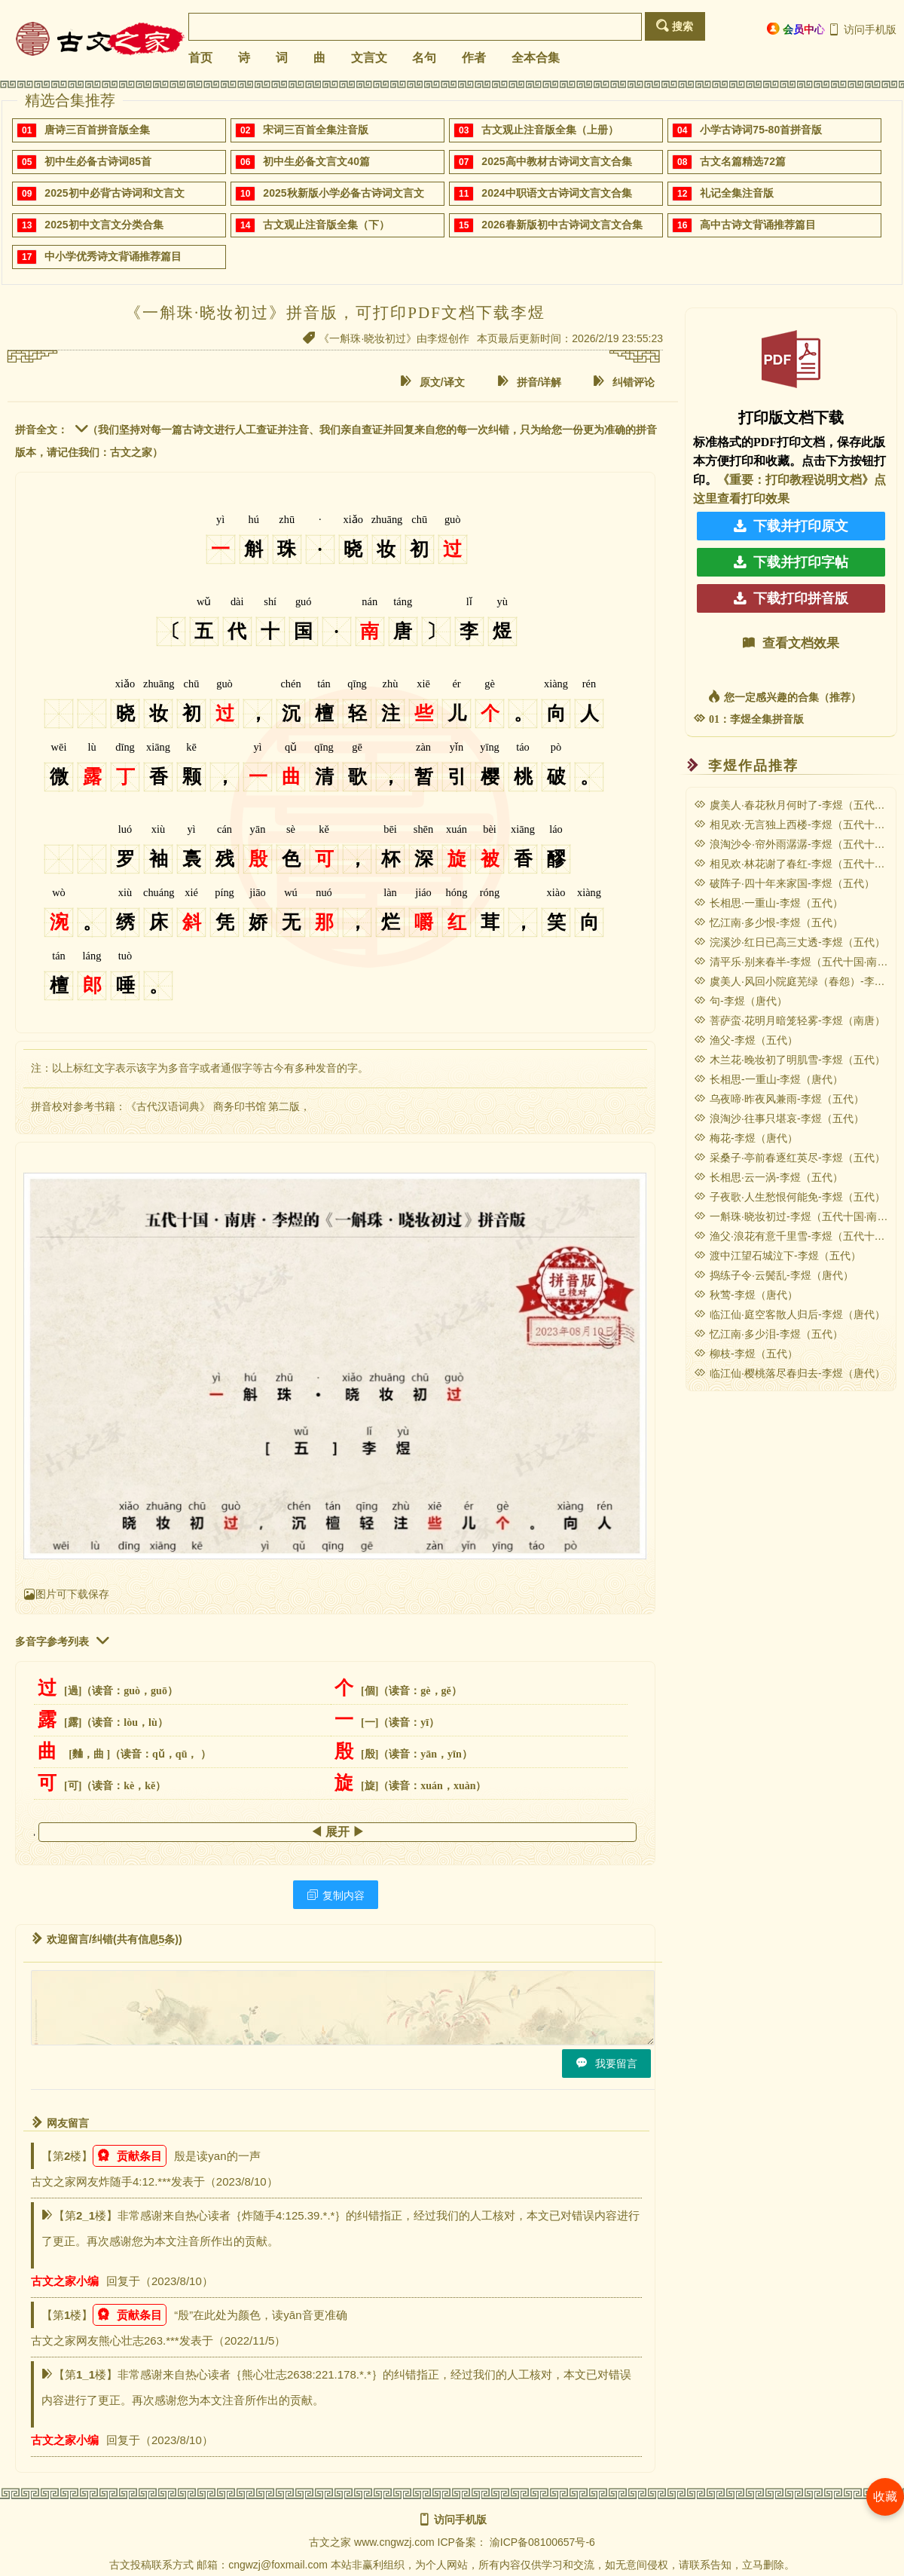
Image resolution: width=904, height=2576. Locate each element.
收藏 (885, 2496)
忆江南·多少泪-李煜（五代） (768, 1334)
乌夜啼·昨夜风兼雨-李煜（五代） (779, 1099)
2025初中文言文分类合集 (103, 225)
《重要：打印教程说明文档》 (795, 479)
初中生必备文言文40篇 (316, 161)
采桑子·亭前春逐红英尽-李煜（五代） (789, 1158)
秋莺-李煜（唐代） (746, 1295)
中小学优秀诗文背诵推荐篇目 (113, 256)
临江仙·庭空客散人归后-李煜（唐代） (789, 1314)
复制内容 (336, 1895)
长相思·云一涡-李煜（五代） (768, 1177)
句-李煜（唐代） (740, 1001)
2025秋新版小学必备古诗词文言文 (343, 193)
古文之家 (330, 2542)
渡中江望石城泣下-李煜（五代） (777, 1256)
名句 (424, 57)
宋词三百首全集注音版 (315, 130)
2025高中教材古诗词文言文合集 (556, 161)
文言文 (369, 57)
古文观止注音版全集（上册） (549, 130)
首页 (200, 57)
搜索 (674, 26)
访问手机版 (862, 29)
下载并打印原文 (791, 526)
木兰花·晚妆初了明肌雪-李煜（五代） (789, 1060)
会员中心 (796, 29)
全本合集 (536, 57)
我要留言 (606, 2063)
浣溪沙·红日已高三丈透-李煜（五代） (789, 942)
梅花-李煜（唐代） (746, 1138)
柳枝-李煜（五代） (746, 1354)
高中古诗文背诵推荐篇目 (758, 225)
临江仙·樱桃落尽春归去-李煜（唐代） (789, 1373)
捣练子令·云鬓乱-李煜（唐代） (774, 1275)
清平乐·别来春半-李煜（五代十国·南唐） (796, 962)
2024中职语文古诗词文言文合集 (556, 193)
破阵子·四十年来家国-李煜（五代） (784, 883)
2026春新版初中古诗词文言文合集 (561, 225)
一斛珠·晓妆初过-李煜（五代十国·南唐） (796, 1216)
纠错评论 (624, 381)
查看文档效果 (791, 643)
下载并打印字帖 (791, 562)
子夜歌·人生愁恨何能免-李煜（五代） (789, 1197)
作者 (474, 57)
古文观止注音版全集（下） (326, 225)
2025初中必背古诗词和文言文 (114, 193)
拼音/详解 (529, 381)
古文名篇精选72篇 (743, 161)
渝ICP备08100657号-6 (542, 2542)
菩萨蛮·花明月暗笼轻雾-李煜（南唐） (789, 1020)
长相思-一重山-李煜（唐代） (768, 1079)
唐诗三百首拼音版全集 (97, 130)
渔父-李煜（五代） (746, 1040)
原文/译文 (432, 381)
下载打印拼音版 (791, 598)
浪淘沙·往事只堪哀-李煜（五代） (779, 1118)
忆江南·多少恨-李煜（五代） (768, 922)
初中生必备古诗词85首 (97, 161)
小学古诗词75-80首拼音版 (761, 130)
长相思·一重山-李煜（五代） (768, 903)
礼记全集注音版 (737, 193)
